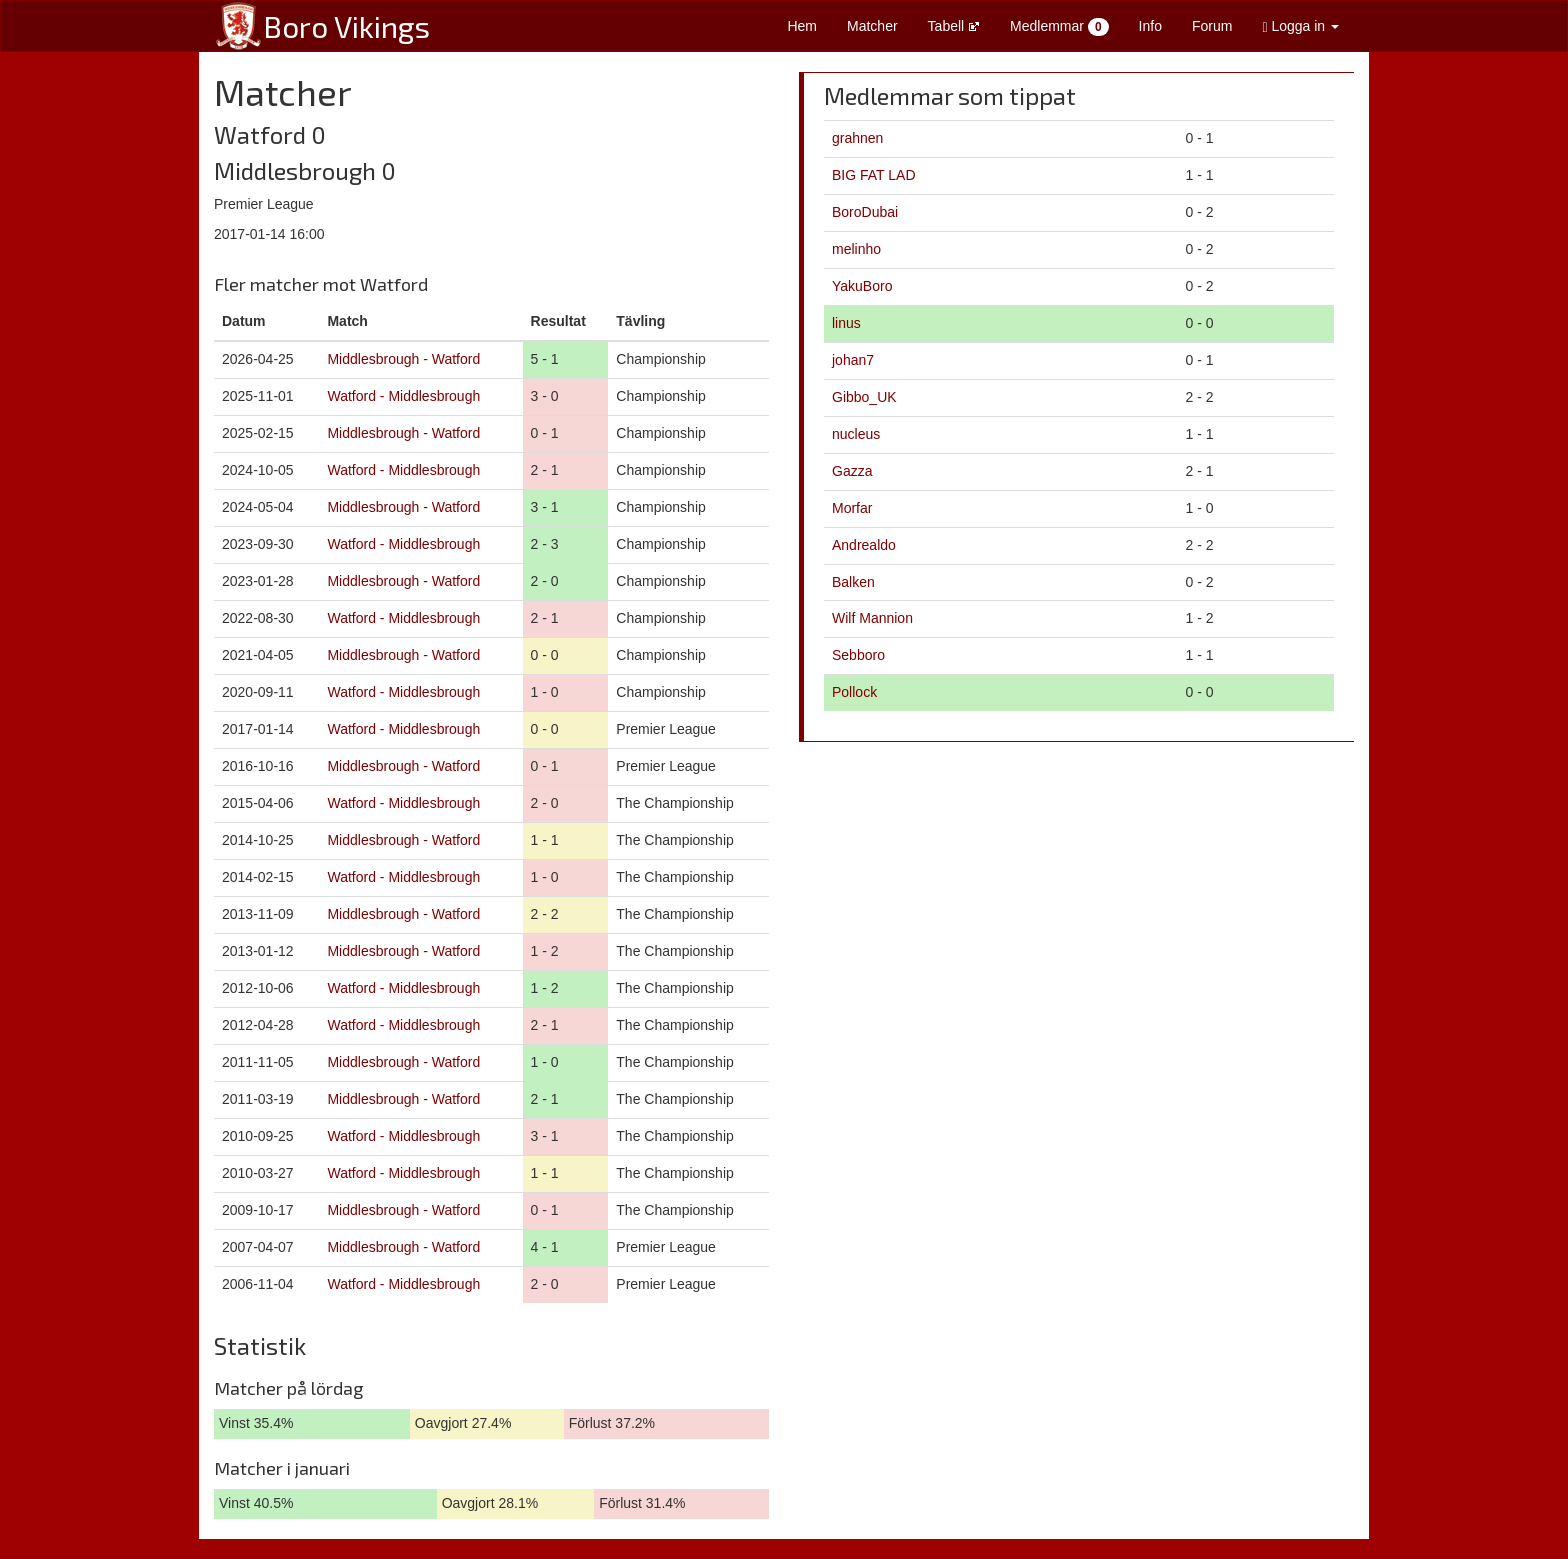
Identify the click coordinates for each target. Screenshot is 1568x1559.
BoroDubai (865, 212)
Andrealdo (864, 545)
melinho (856, 249)
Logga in (1300, 26)
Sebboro (858, 655)
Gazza (852, 471)
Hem (802, 26)
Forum (1212, 26)
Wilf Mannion (872, 618)
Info (1150, 26)
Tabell (954, 26)
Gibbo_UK (864, 397)
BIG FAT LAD (874, 175)
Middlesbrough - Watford (403, 359)
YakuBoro (862, 286)
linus (846, 323)
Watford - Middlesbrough (403, 396)
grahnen (857, 138)
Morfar (852, 508)
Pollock (854, 692)
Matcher (872, 26)
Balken (853, 582)
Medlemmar (1059, 27)
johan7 (853, 360)
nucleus (856, 434)
